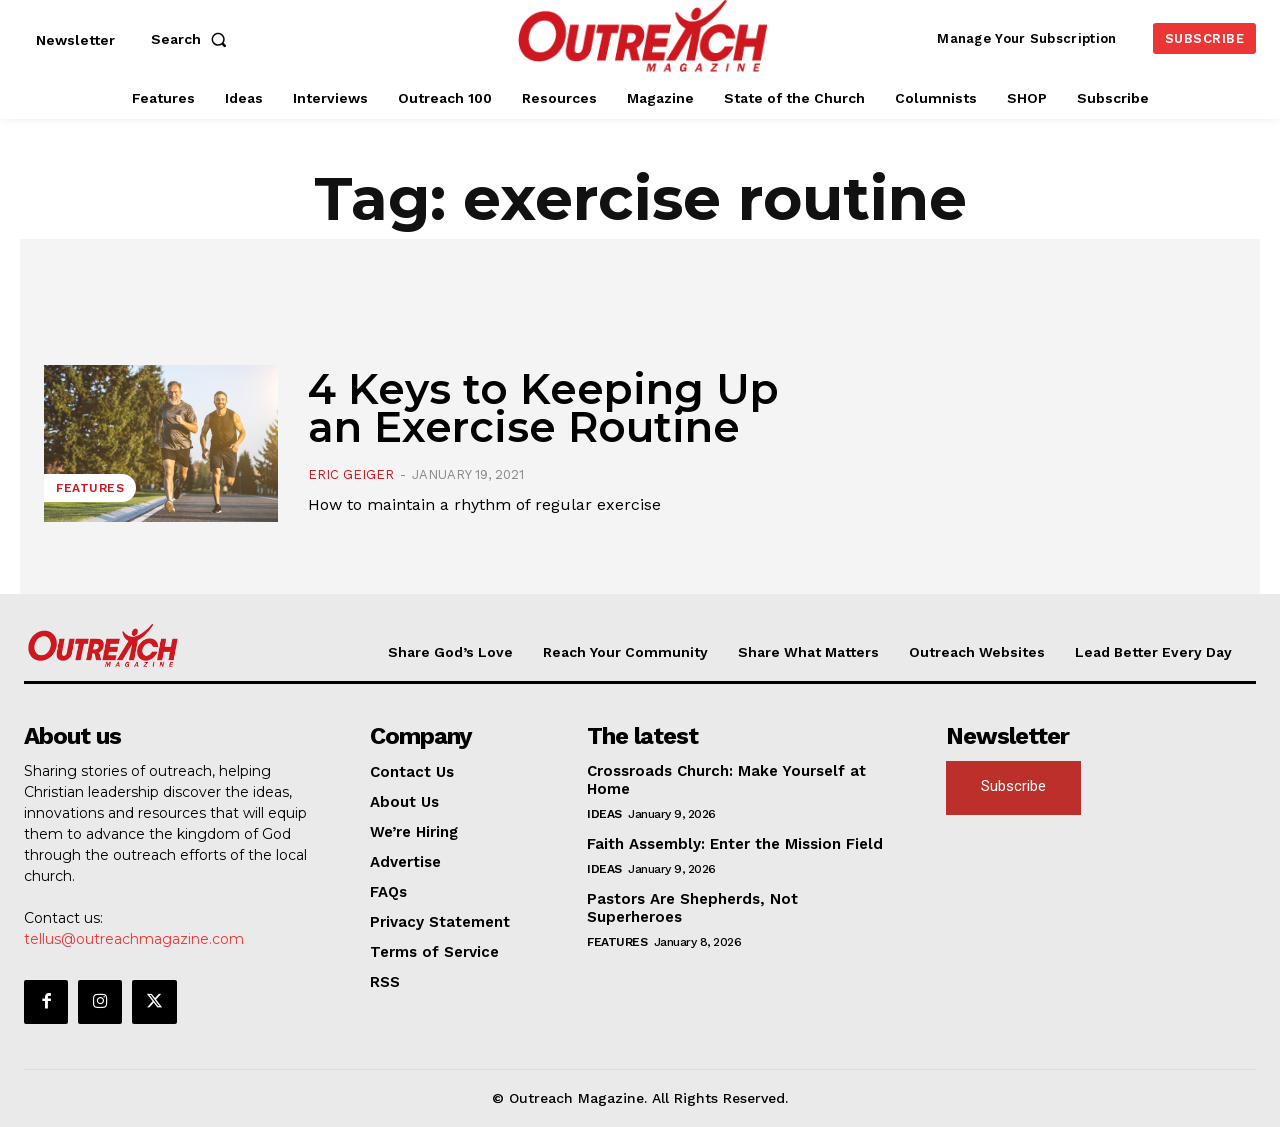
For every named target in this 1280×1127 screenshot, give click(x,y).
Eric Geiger (351, 474)
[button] (193, 39)
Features (90, 488)
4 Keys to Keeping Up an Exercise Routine (543, 408)
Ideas (604, 814)
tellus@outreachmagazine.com (134, 939)
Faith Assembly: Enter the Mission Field (735, 844)
